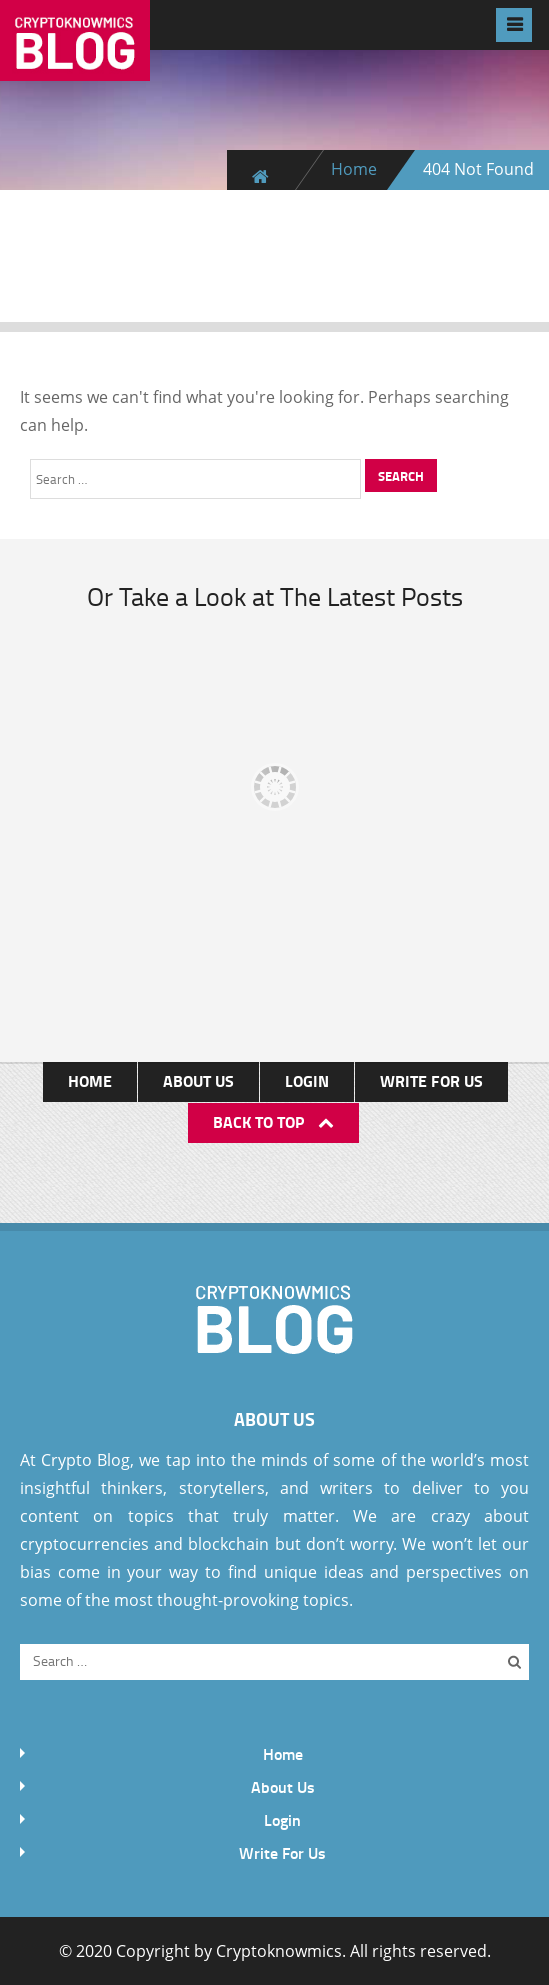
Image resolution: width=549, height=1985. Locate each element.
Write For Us (431, 1080)
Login (307, 1080)
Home (354, 169)
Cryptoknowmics (279, 1951)
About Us (198, 1080)
